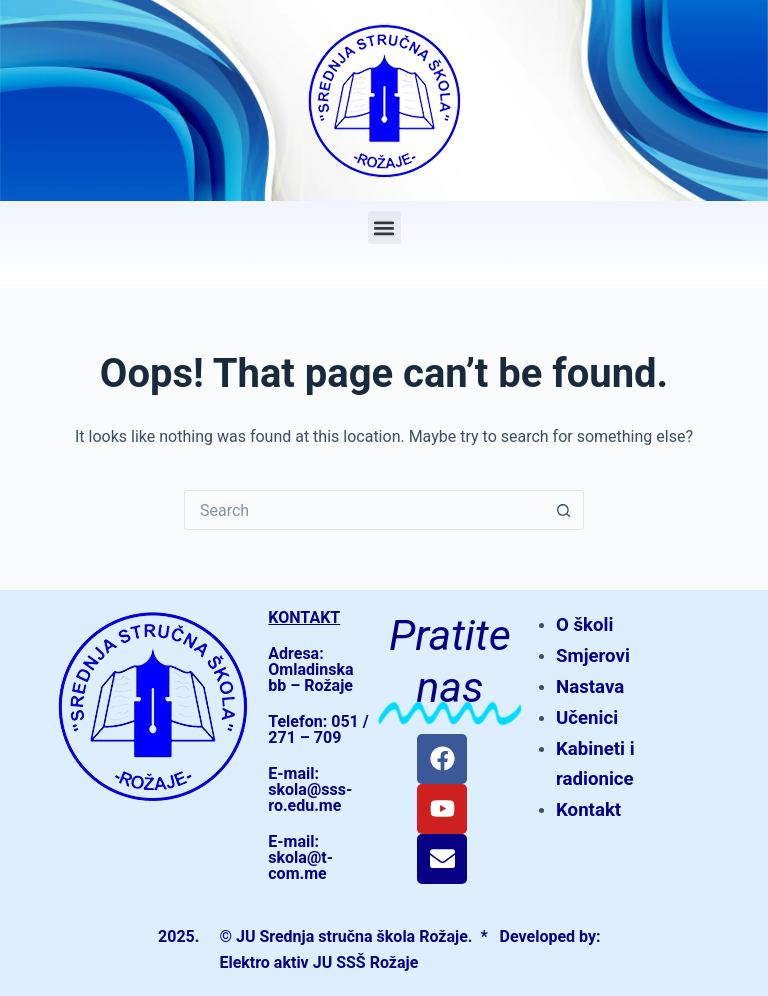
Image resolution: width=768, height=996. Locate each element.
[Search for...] (364, 510)
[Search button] (564, 510)
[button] (384, 227)
